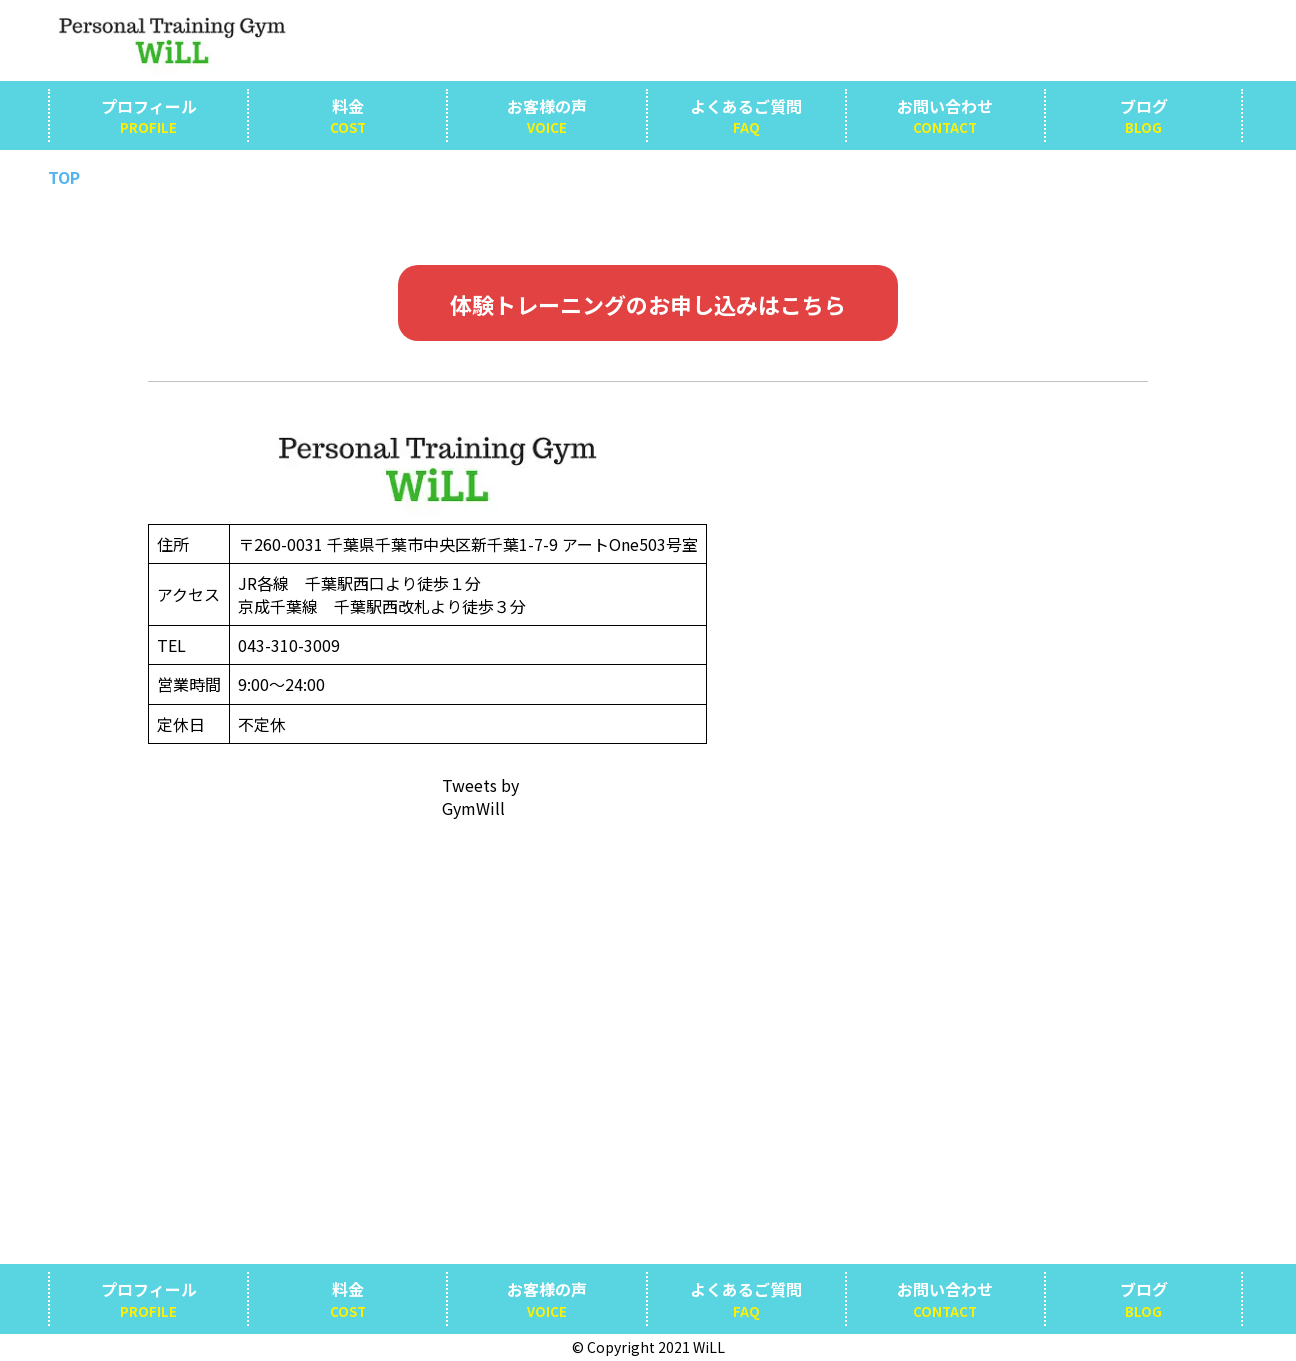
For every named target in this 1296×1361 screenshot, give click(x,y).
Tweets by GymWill (480, 796)
